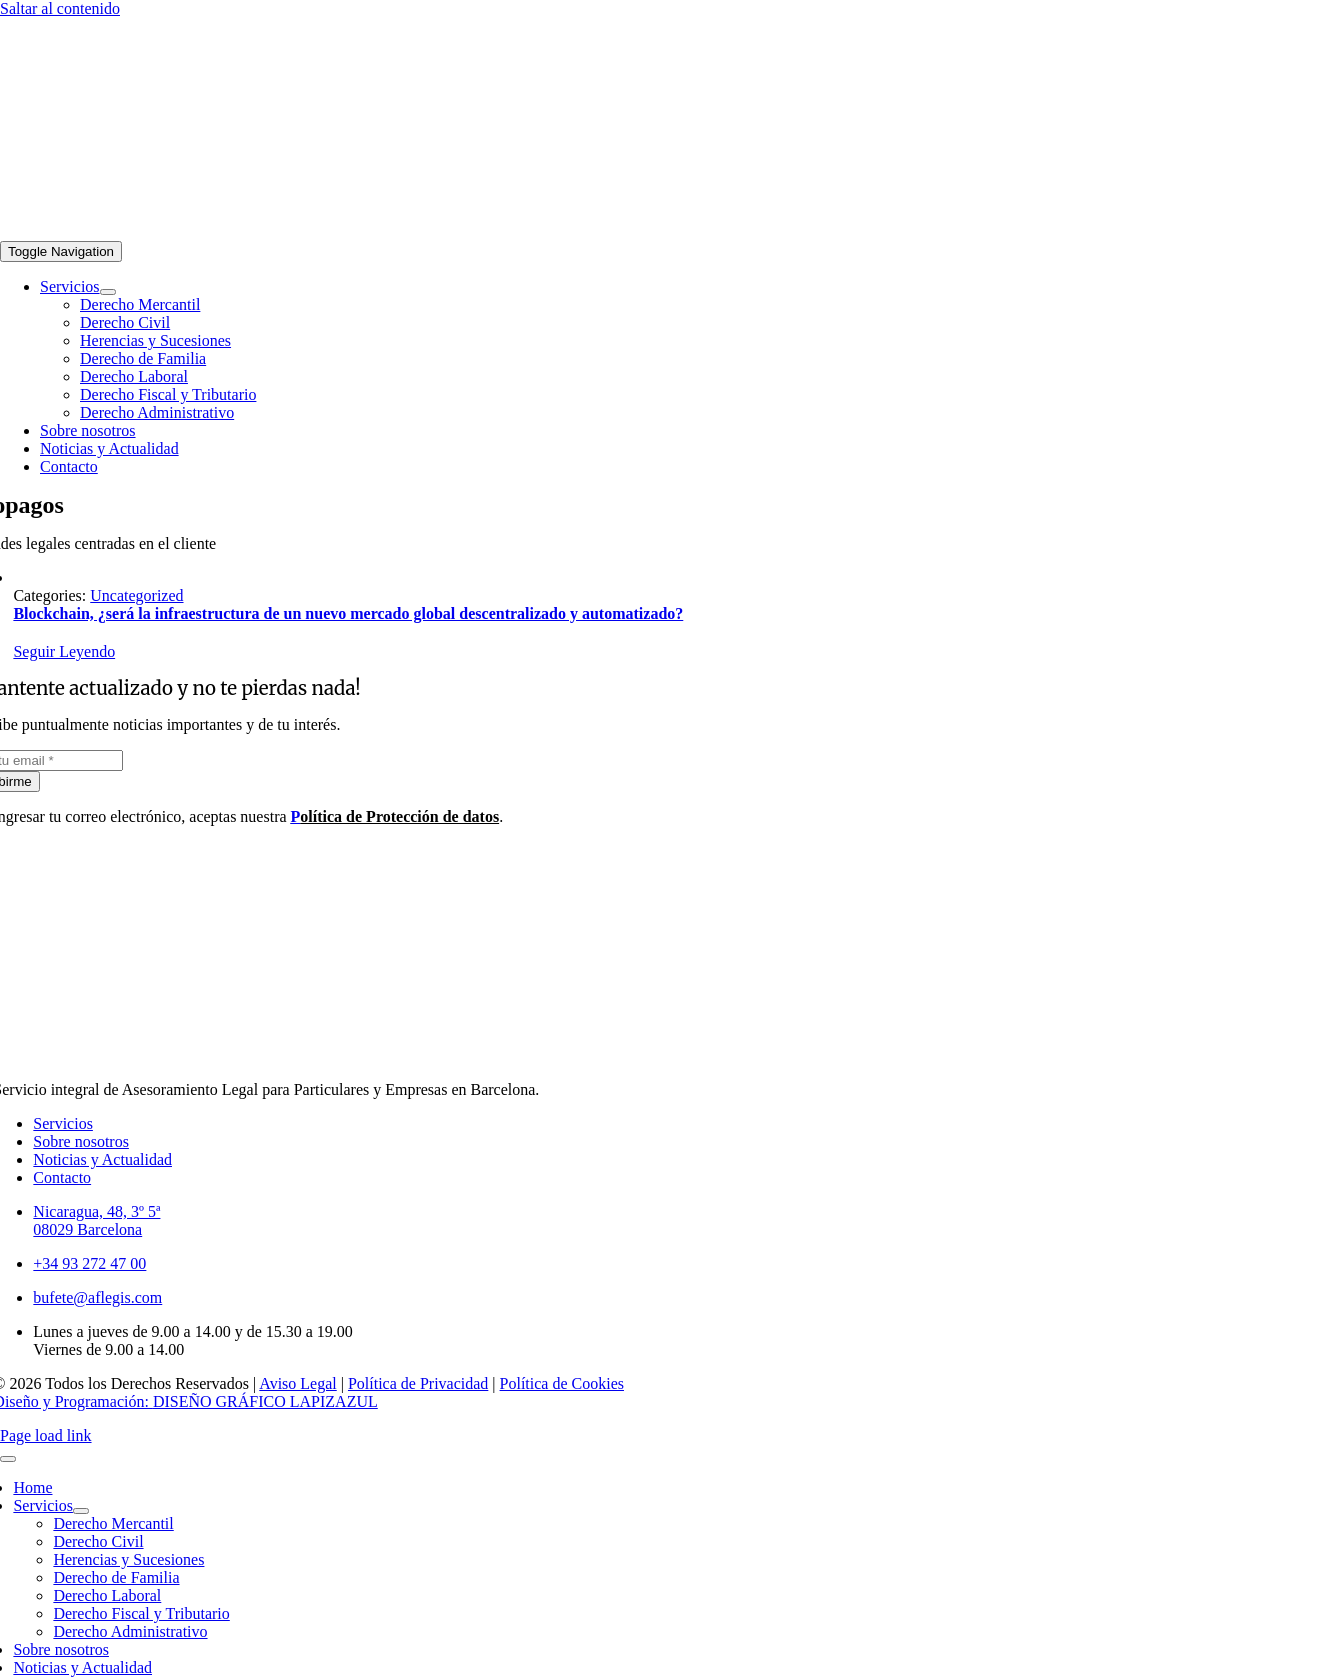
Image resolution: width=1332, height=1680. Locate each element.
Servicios (63, 1123)
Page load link (46, 1435)
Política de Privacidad (418, 1383)
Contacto (62, 1177)
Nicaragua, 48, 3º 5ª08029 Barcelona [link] (96, 1220)
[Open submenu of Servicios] (108, 292)
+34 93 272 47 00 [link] (89, 1263)
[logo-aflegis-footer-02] (248, 231)
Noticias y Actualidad (102, 1159)
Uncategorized (136, 595)
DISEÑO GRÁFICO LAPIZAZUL (265, 1401)
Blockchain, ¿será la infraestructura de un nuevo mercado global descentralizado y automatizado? (348, 613)
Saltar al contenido (60, 8)
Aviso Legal (297, 1383)
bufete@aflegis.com (97, 1297)
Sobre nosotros (81, 1141)
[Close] (8, 1459)
